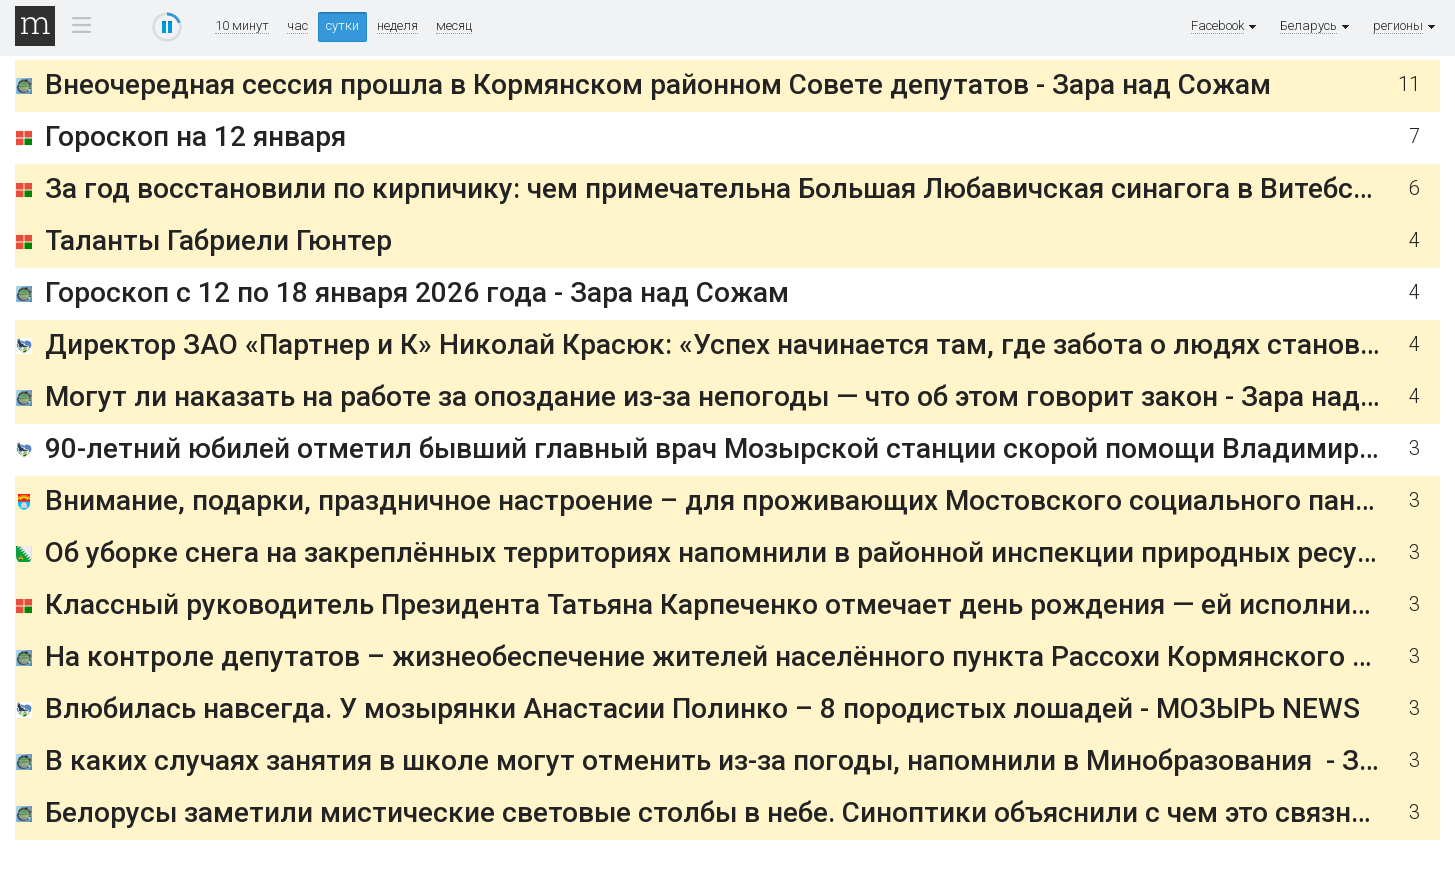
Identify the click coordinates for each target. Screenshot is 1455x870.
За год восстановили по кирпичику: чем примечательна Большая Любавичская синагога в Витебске (714, 188)
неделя (397, 26)
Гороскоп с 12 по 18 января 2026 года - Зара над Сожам (417, 292)
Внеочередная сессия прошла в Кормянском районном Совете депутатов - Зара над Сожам (658, 84)
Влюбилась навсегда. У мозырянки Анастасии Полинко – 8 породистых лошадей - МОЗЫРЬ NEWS (702, 708)
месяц (454, 26)
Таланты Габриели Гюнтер (218, 240)
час (297, 26)
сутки (342, 25)
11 (1409, 84)
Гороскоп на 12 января (195, 136)
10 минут (242, 26)
